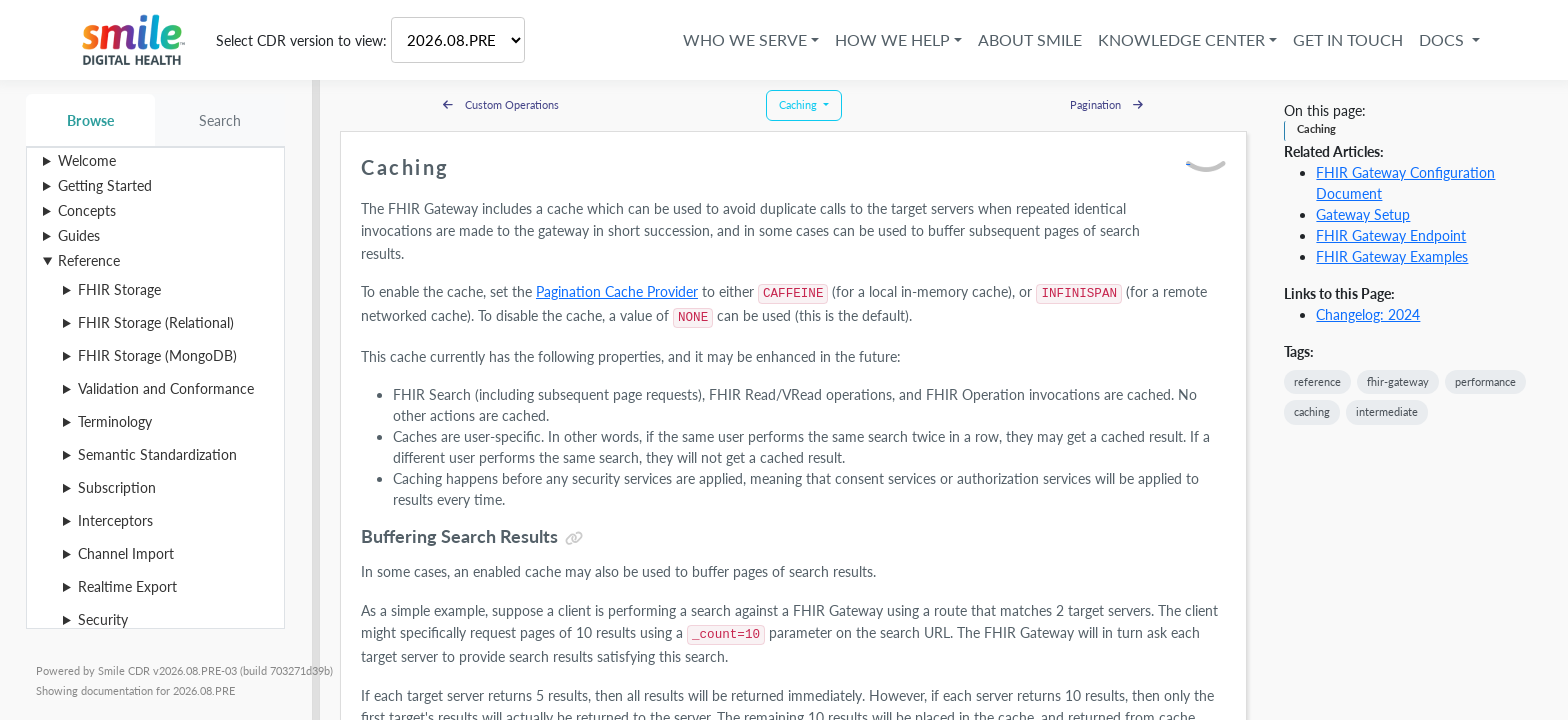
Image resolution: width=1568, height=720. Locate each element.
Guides (79, 235)
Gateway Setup (1363, 214)
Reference (89, 260)
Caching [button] (799, 104)
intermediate (1387, 411)
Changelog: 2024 (1368, 314)
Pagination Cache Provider (617, 291)
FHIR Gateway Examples (1392, 256)
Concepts (87, 210)
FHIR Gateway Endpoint (1391, 235)
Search (220, 120)
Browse (90, 120)
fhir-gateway (1398, 381)
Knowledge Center (1181, 39)
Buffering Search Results (459, 536)
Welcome (87, 160)
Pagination (1106, 104)
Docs (1443, 39)
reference (1317, 381)
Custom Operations (501, 104)
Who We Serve (745, 39)
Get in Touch (1348, 39)
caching (1312, 411)
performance (1485, 381)
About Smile (1030, 39)
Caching (1316, 128)
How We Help (892, 39)
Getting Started (105, 185)
